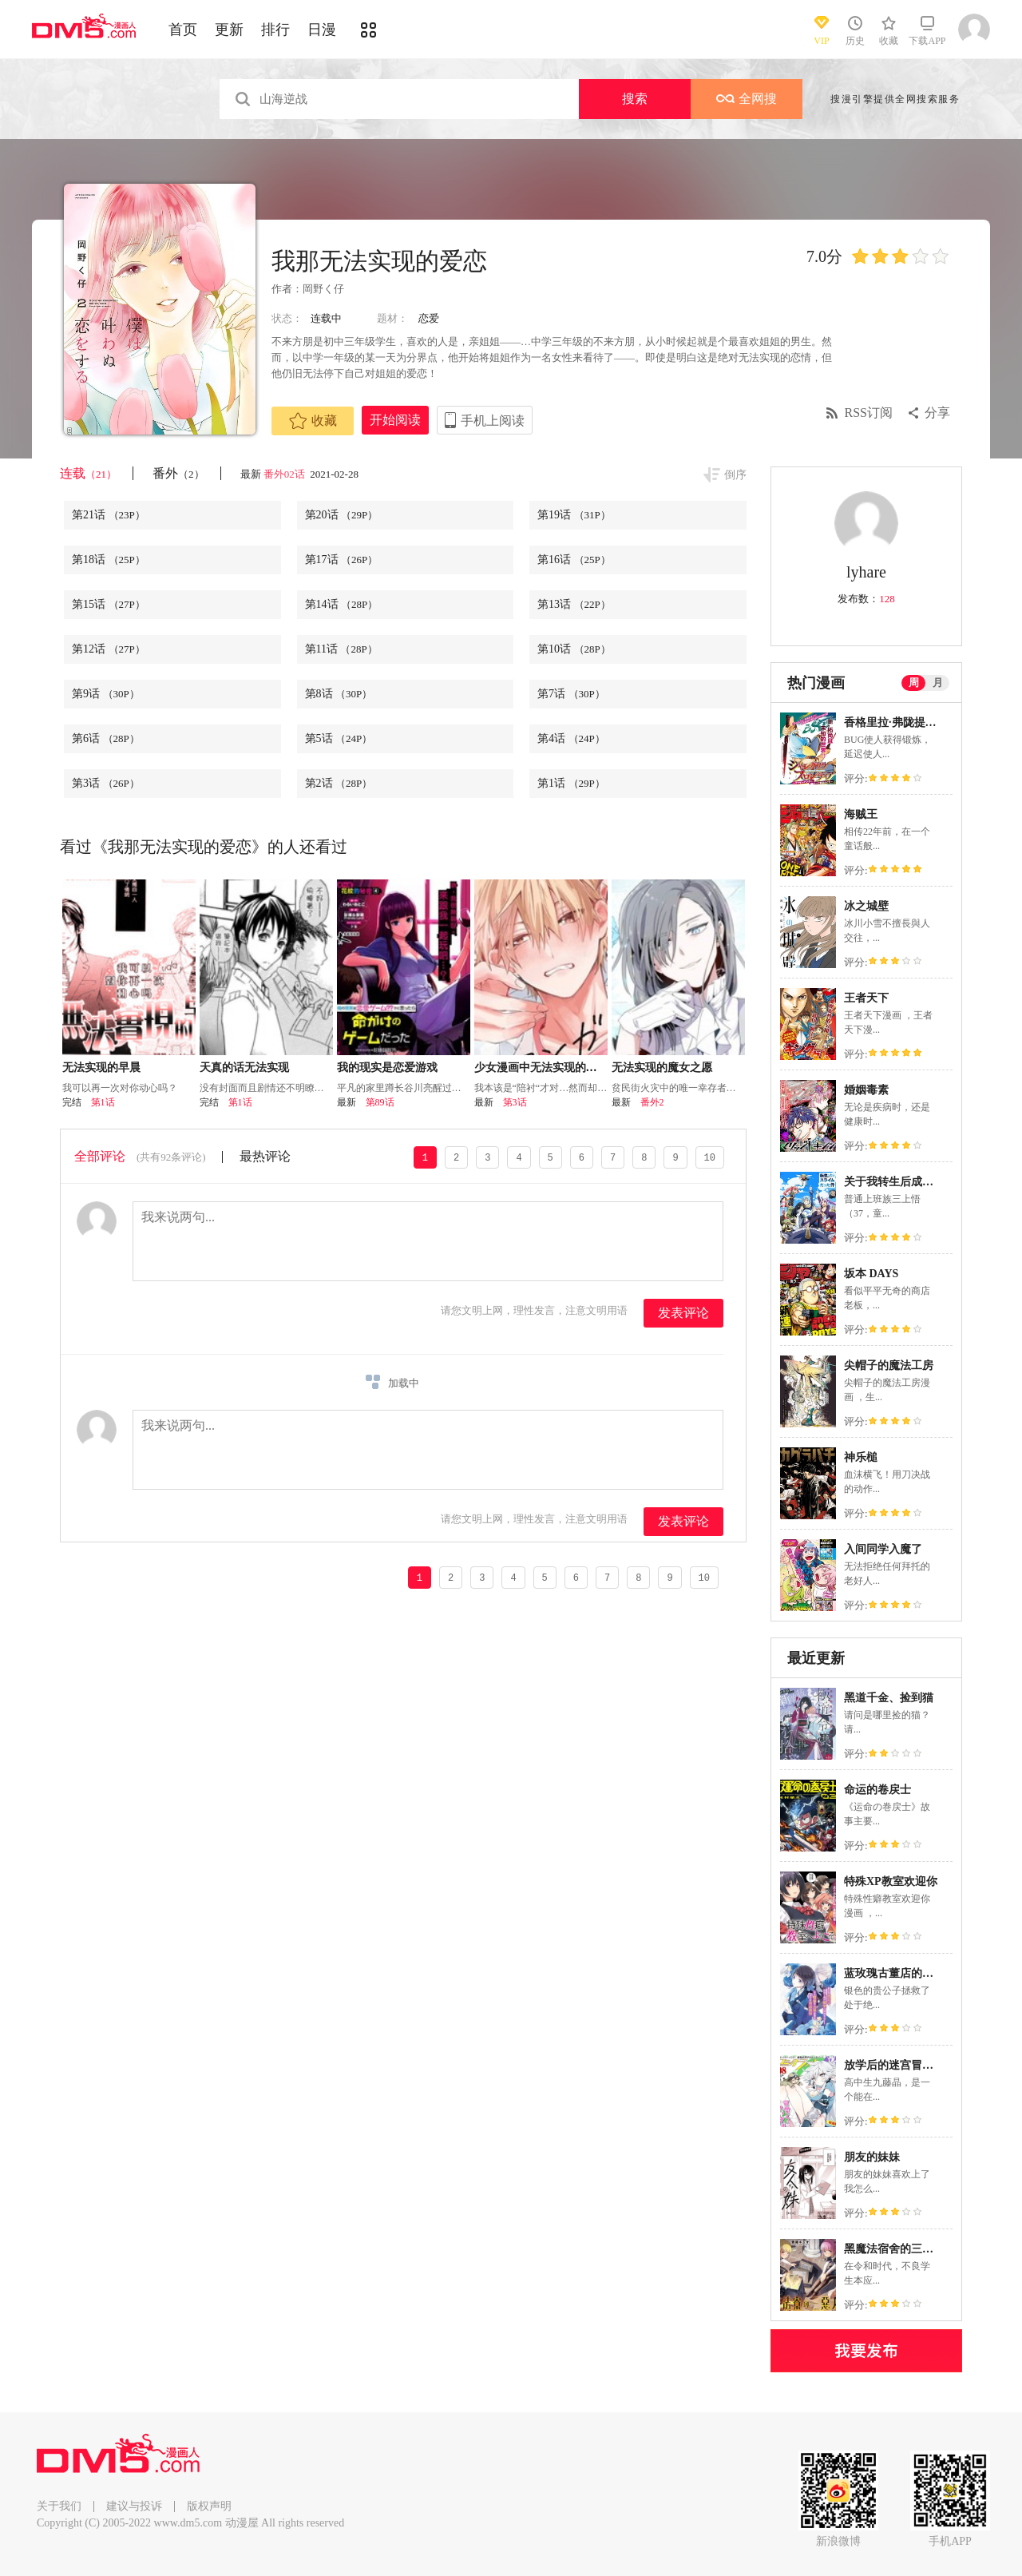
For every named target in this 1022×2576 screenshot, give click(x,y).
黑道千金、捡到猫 (888, 1698)
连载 (88, 473)
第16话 (574, 560)
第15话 (108, 604)
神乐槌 (860, 1457)
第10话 (574, 649)
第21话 (108, 515)
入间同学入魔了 (883, 1549)
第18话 (108, 560)
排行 (275, 30)
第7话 (571, 694)
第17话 (341, 560)
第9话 (106, 694)
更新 (229, 30)
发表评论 (683, 1313)
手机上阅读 (493, 420)
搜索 (635, 98)
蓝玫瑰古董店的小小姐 (900, 1973)
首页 (182, 30)
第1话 (571, 783)
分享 (937, 412)
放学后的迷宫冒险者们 (900, 2065)
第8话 (339, 694)
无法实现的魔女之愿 (662, 1068)
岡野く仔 (323, 289)
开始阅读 (395, 420)
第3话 (106, 783)
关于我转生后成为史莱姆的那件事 (928, 1182)
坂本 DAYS (871, 1274)
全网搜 (746, 98)
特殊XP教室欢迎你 (890, 1881)
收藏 (313, 421)
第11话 (341, 649)
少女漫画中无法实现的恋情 (541, 1068)
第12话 (108, 649)
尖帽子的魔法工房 (888, 1365)
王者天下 (866, 998)
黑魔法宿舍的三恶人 (894, 2249)
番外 (178, 473)
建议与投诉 (134, 2506)
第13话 (574, 604)
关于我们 (59, 2506)
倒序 (735, 475)
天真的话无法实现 (244, 1068)
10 (709, 1157)
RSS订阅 (869, 412)
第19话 (574, 515)
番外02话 (285, 474)
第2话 (339, 783)
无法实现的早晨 (101, 1068)
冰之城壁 (866, 906)
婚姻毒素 (866, 1090)
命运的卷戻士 (877, 1790)
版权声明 (209, 2506)
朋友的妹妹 (872, 2157)
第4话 (571, 738)
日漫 (321, 30)
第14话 (341, 604)
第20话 (341, 515)
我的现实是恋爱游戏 (387, 1068)
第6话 (106, 738)
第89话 (380, 1102)
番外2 (652, 1102)
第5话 (339, 738)
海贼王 (860, 814)
